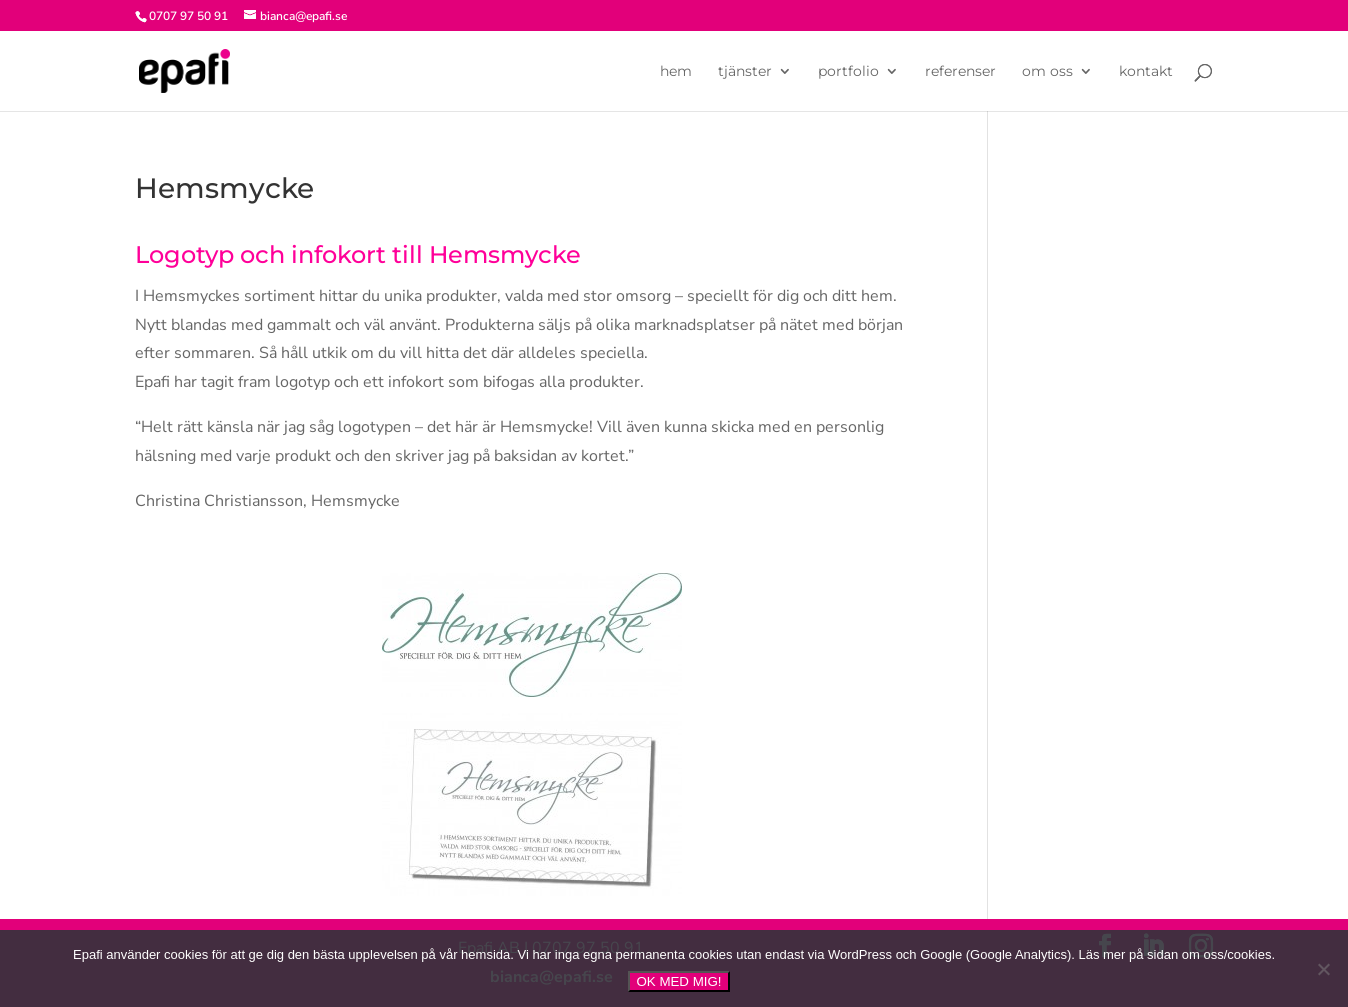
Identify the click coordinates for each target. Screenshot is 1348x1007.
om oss (1047, 72)
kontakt (1146, 72)
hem (676, 72)
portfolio (848, 72)
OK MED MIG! (678, 981)
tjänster (745, 72)
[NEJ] (1323, 969)
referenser (960, 72)
